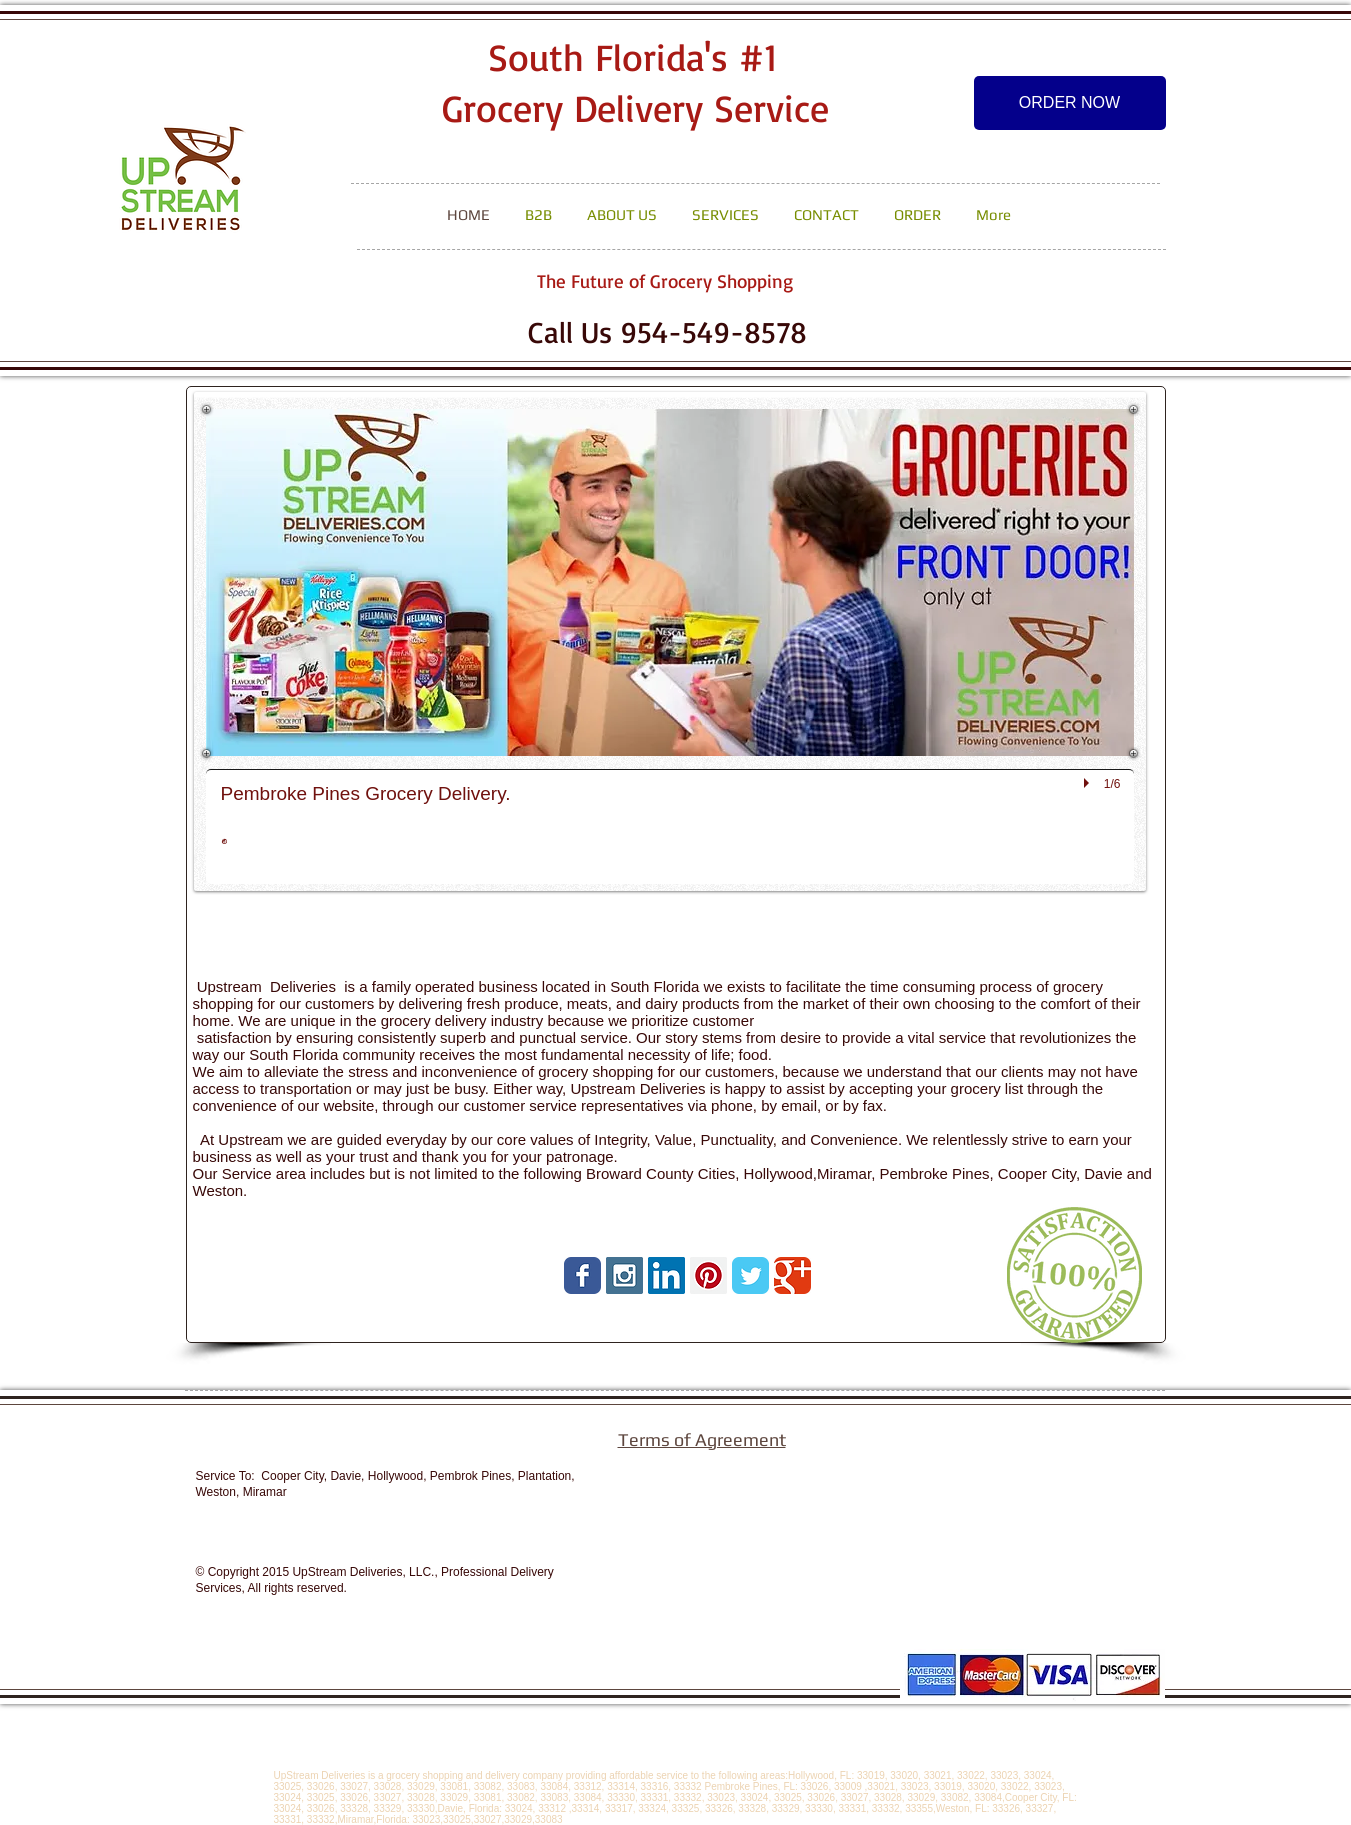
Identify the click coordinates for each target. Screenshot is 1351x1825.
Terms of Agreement (702, 1439)
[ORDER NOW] (1070, 103)
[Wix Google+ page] (792, 1275)
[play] (1089, 783)
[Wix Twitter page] (750, 1275)
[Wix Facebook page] (582, 1275)
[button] (670, 646)
